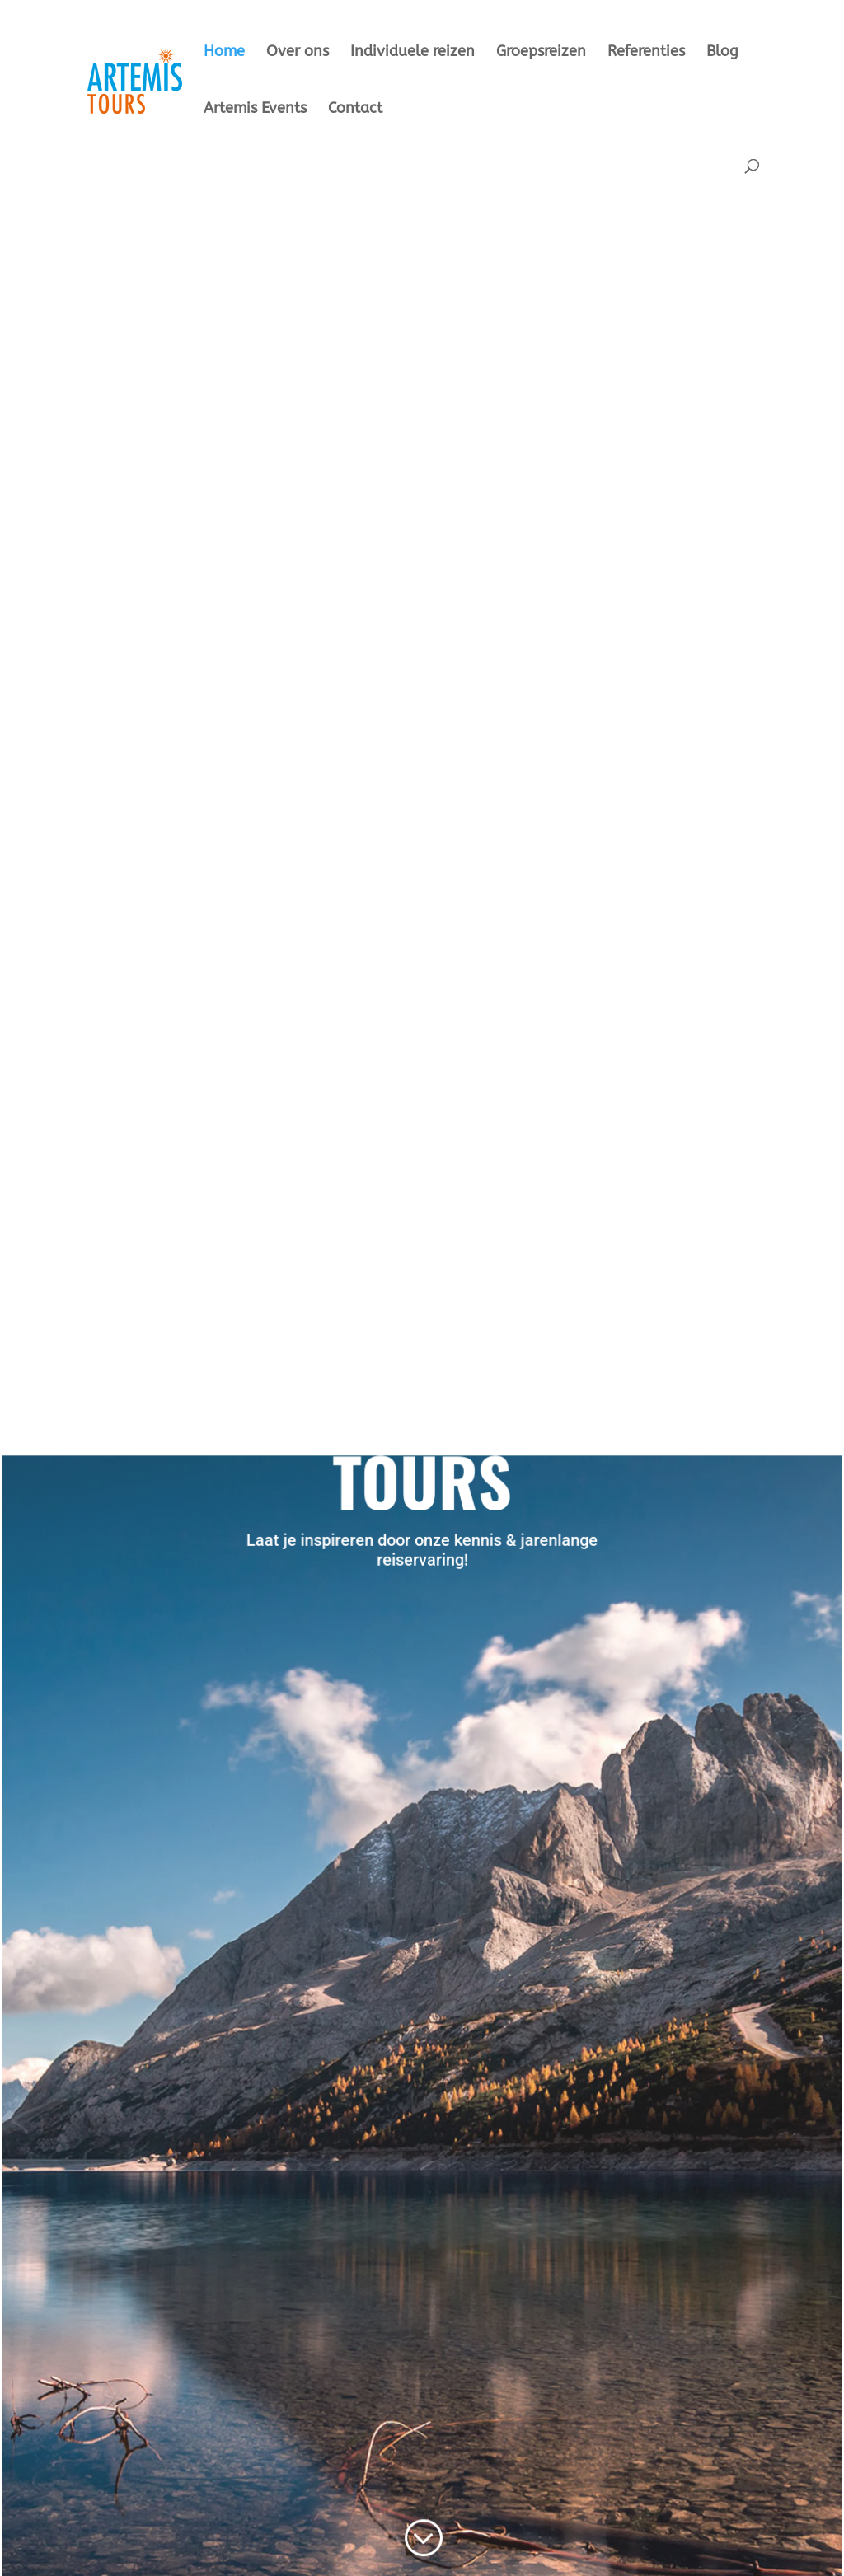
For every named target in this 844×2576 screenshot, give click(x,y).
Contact (355, 109)
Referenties (646, 52)
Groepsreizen (541, 52)
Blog (722, 52)
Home (224, 52)
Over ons (297, 52)
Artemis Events (255, 109)
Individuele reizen (412, 52)
